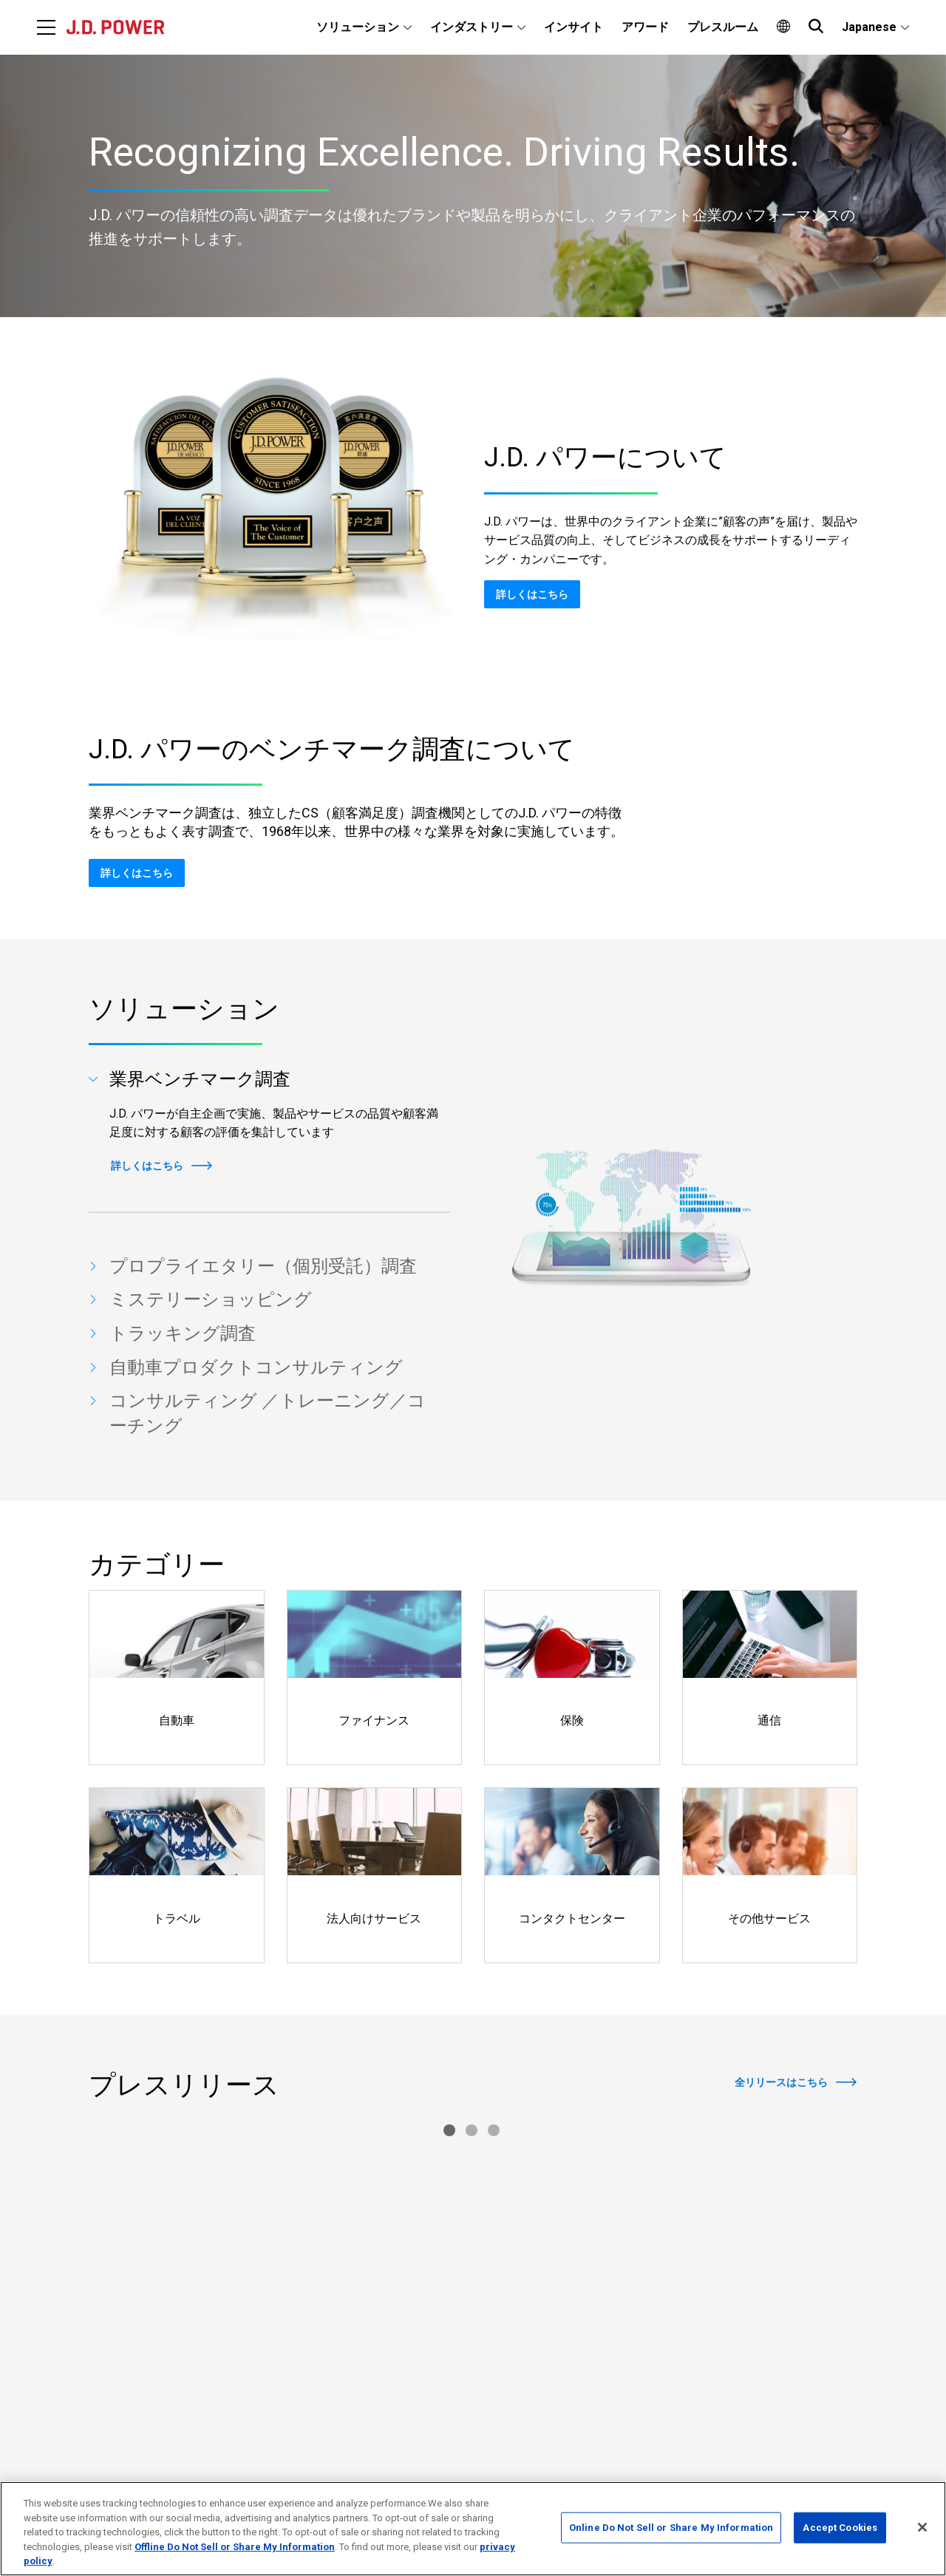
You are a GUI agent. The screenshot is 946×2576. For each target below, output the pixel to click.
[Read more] (177, 1678)
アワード (645, 27)
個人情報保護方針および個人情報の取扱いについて (738, 2439)
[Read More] (209, 2220)
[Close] (922, 2527)
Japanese (869, 27)
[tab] (269, 1080)
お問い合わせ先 (655, 2413)
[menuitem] (364, 27)
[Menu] (46, 27)
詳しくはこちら (532, 594)
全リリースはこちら (781, 2082)
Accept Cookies (840, 2527)
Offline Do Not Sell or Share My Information (235, 2546)
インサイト (573, 27)
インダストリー (471, 27)
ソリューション (357, 27)
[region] (473, 2528)
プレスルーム (722, 27)
